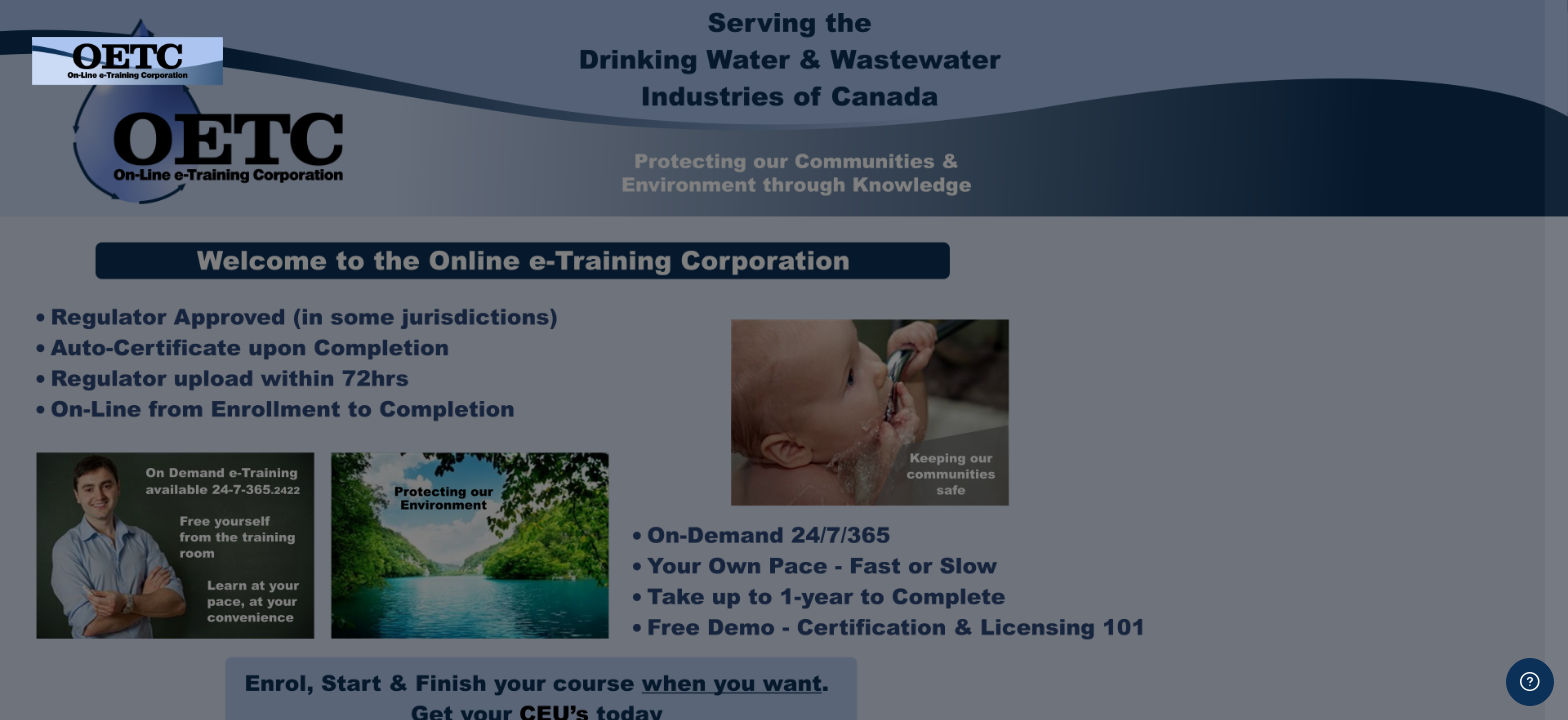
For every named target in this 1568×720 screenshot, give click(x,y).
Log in (1357, 428)
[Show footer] (1530, 682)
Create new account (1357, 673)
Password (1213, 275)
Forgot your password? (1466, 372)
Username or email (1244, 174)
